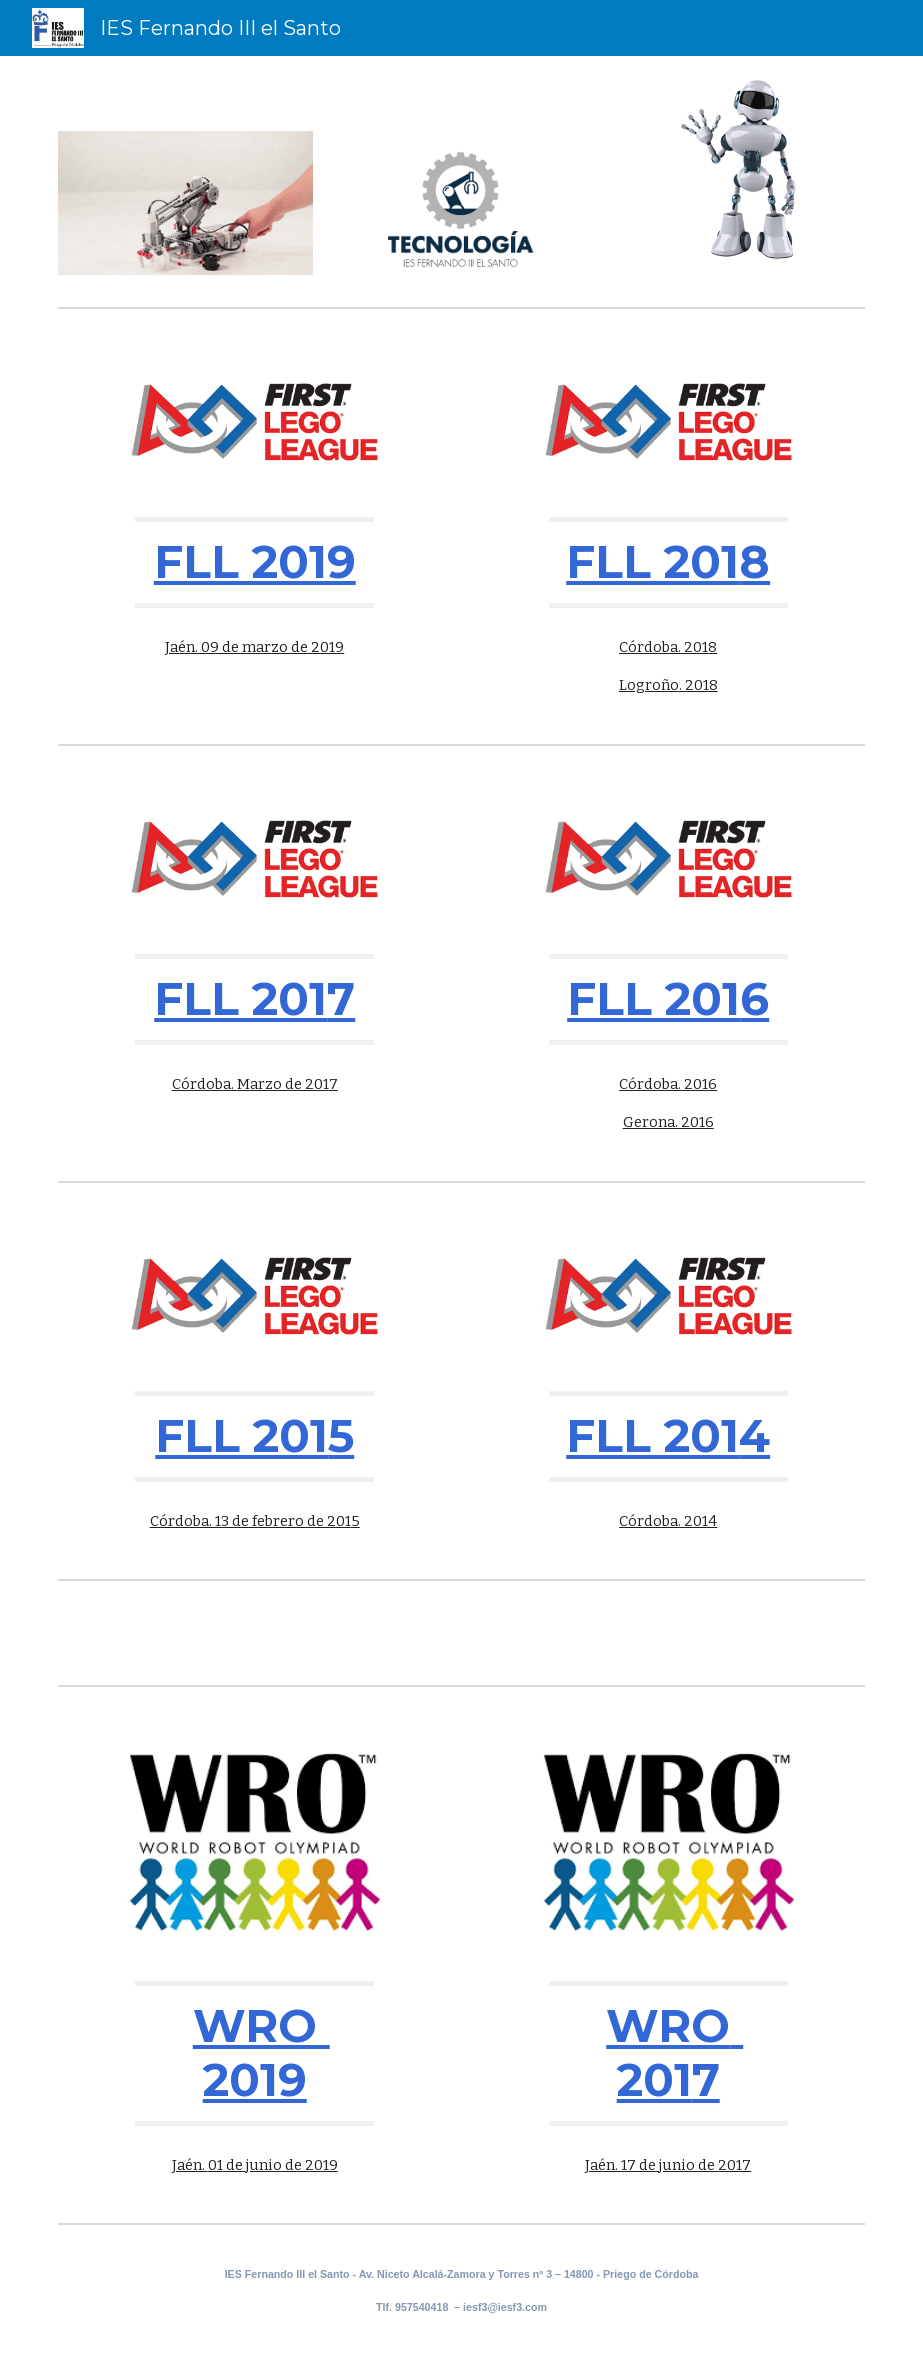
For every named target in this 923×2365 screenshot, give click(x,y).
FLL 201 (652, 561)
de (234, 2165)
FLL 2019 (255, 561)
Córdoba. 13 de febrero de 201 (250, 1521)
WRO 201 (674, 2052)
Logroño (649, 685)
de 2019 (310, 2165)
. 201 (694, 685)
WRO (261, 2025)
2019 (255, 2079)
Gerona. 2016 (668, 1122)
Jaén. (190, 2165)
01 (215, 2165)
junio (264, 2165)
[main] (254, 562)
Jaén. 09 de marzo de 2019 (254, 647)
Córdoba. (651, 1521)
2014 (700, 1521)
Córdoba (201, 1084)
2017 (734, 2165)
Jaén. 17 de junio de (651, 2165)
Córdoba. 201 (663, 647)
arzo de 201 (289, 1084)
